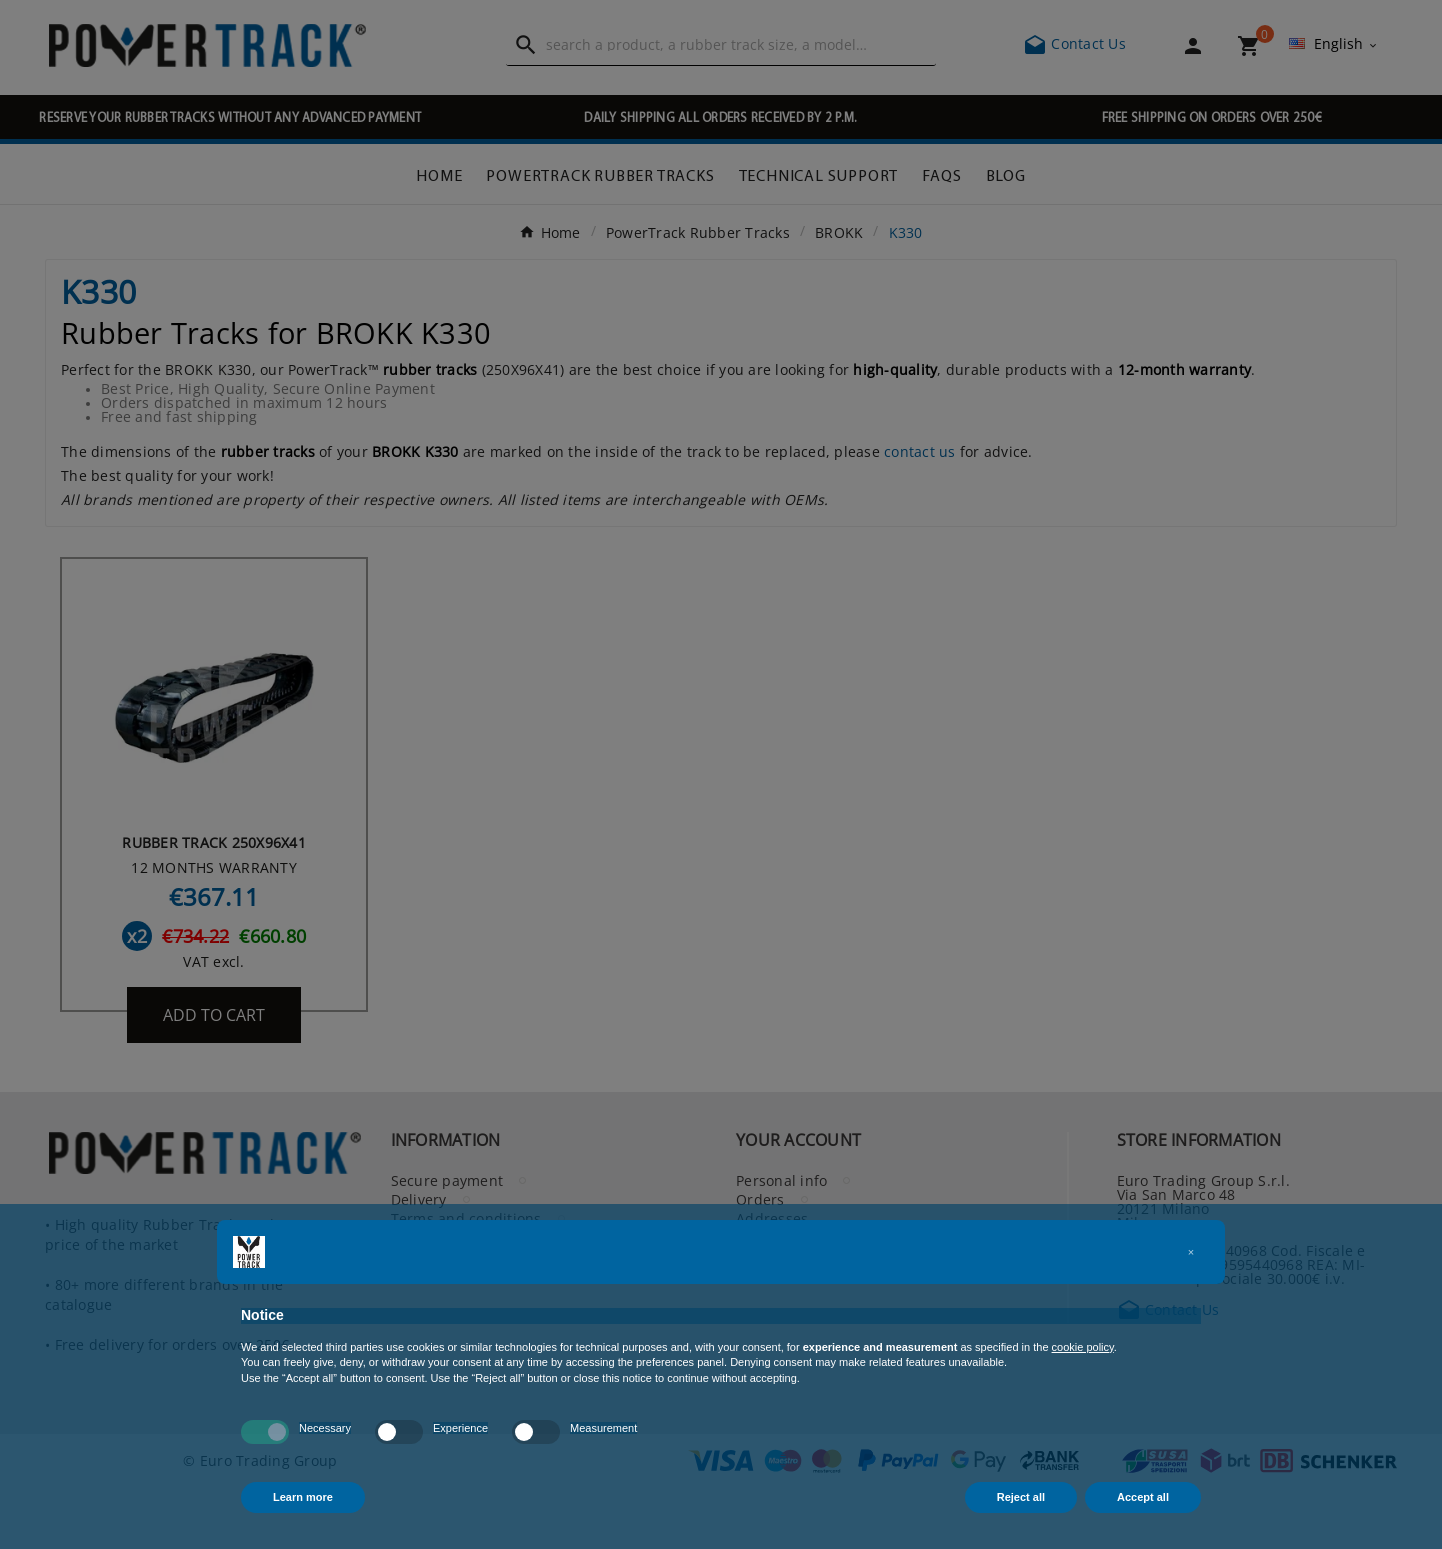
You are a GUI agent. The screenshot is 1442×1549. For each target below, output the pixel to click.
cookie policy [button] (1083, 1347)
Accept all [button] (1143, 1497)
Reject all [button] (1021, 1497)
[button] (1191, 1252)
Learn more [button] (303, 1497)
